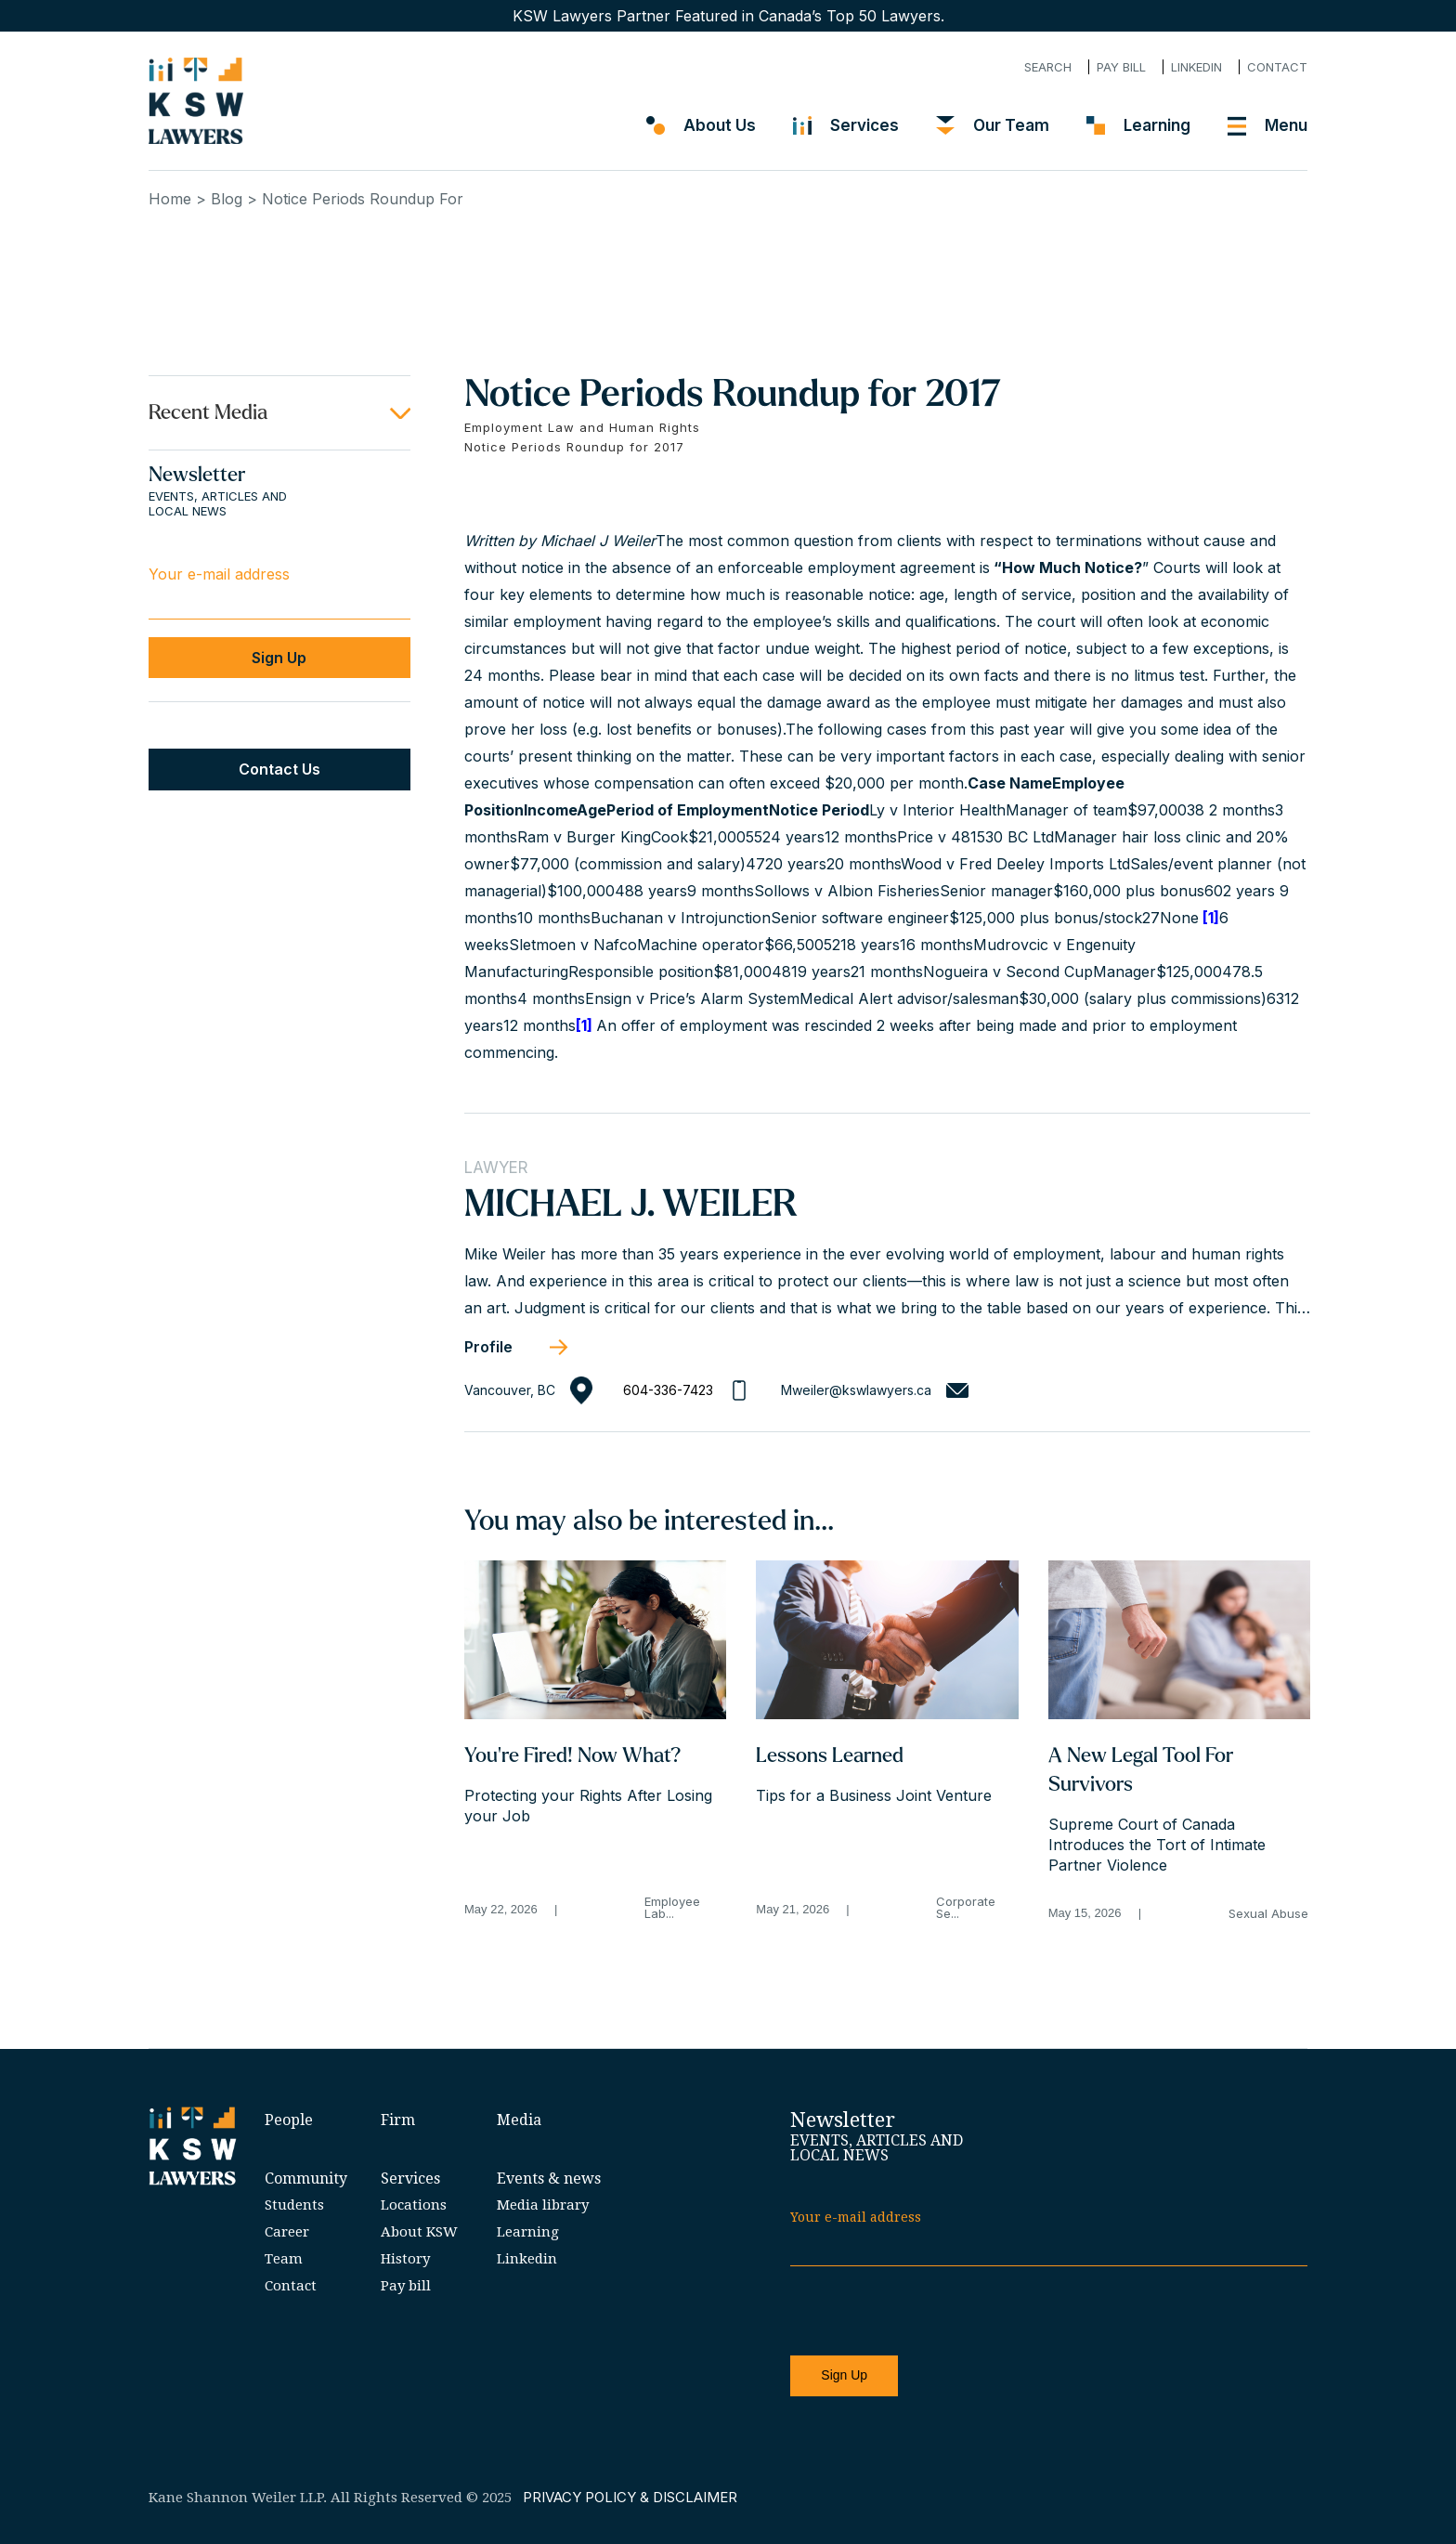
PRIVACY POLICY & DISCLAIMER (630, 2497)
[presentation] (931, 2312)
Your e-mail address (219, 574)
